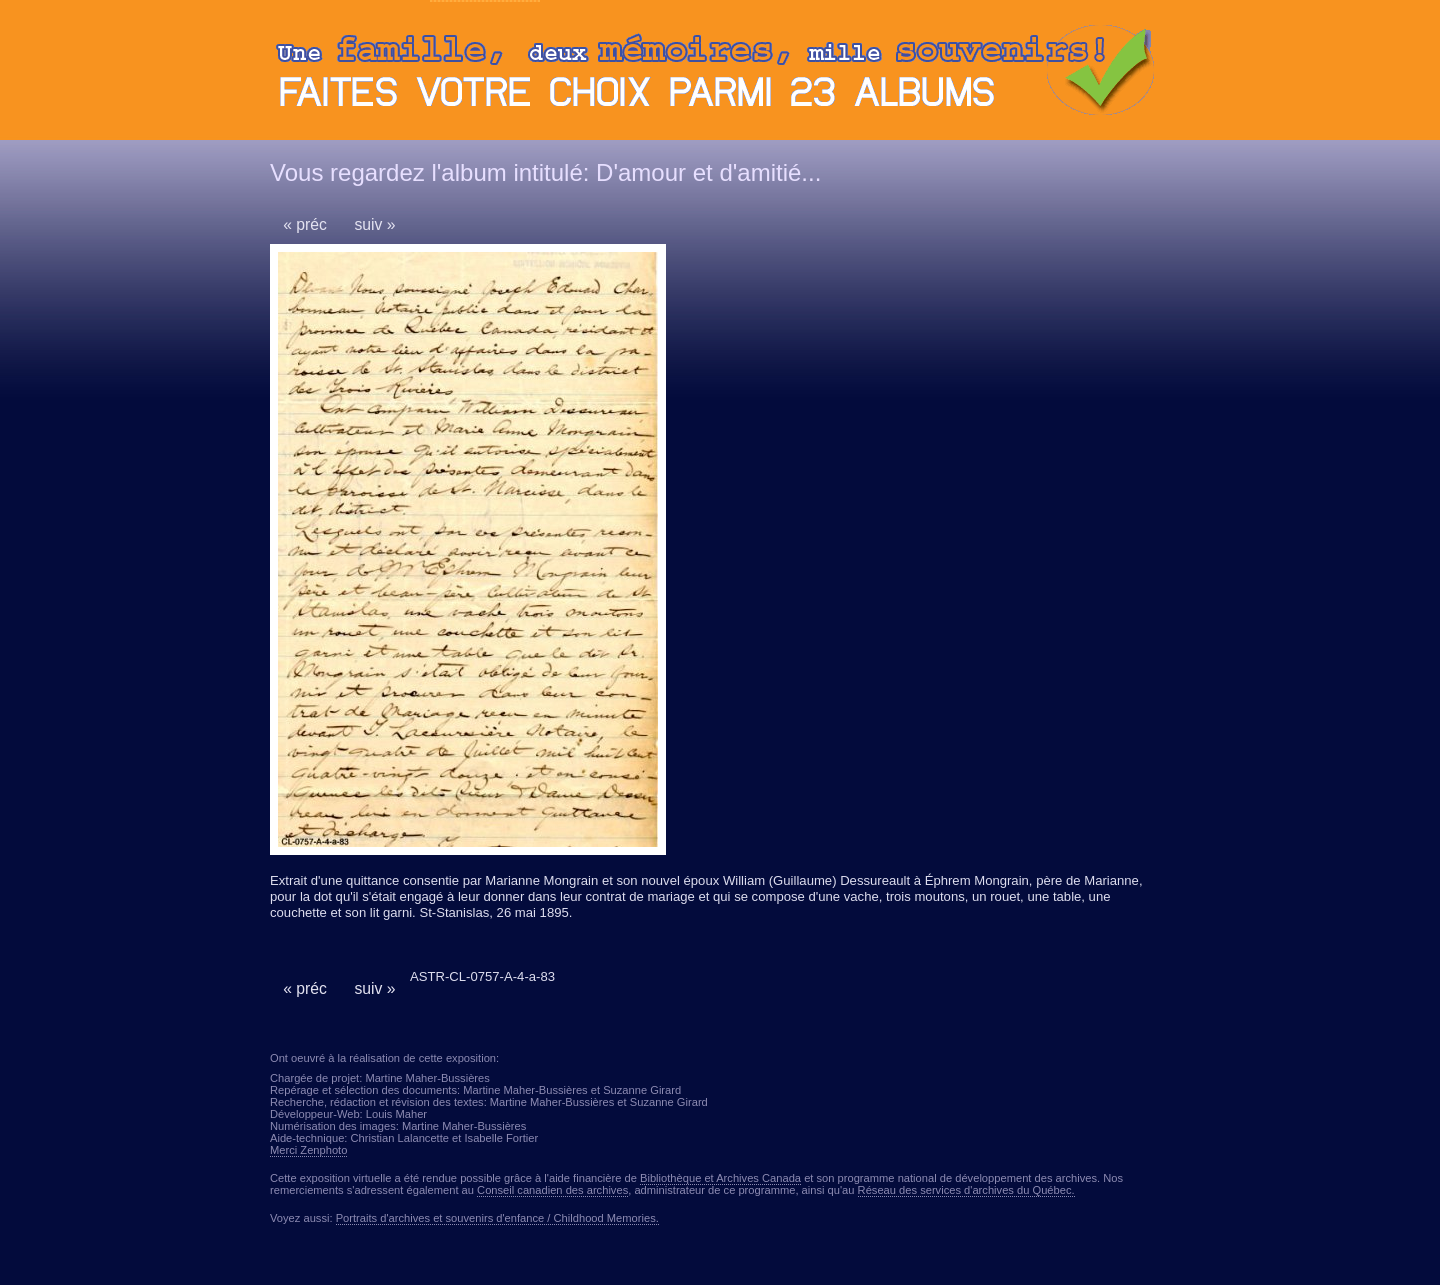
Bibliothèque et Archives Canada (720, 1178)
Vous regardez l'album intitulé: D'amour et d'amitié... (545, 172)
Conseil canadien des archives (552, 1190)
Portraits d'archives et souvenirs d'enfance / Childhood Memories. (497, 1218)
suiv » (374, 224)
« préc (305, 224)
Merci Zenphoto (308, 1150)
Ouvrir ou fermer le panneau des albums (720, 75)
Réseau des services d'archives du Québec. (966, 1190)
